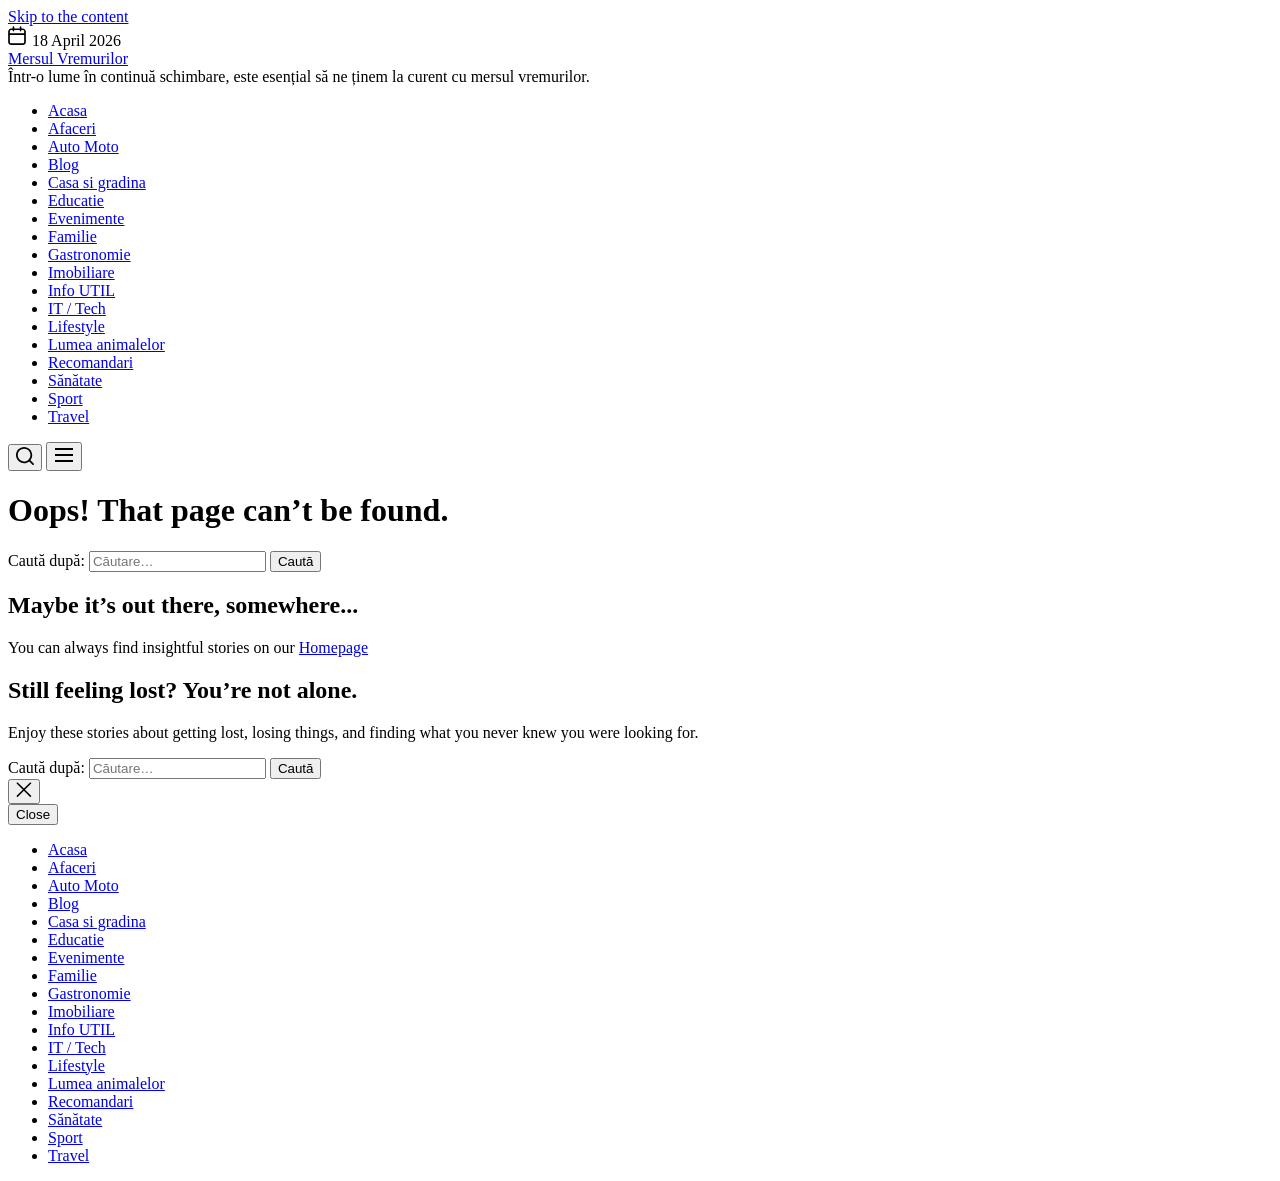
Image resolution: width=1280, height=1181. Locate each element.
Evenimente (86, 218)
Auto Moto (83, 146)
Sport (65, 398)
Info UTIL (81, 290)
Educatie (76, 200)
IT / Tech (77, 308)
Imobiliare (81, 272)
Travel (68, 416)
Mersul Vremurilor (68, 58)
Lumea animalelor (106, 344)
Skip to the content (68, 16)
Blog (63, 164)
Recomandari (90, 362)
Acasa (67, 110)
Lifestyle (76, 326)
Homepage (333, 647)
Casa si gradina (97, 182)
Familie (72, 236)
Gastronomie (89, 254)
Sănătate (75, 380)
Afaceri (72, 128)
